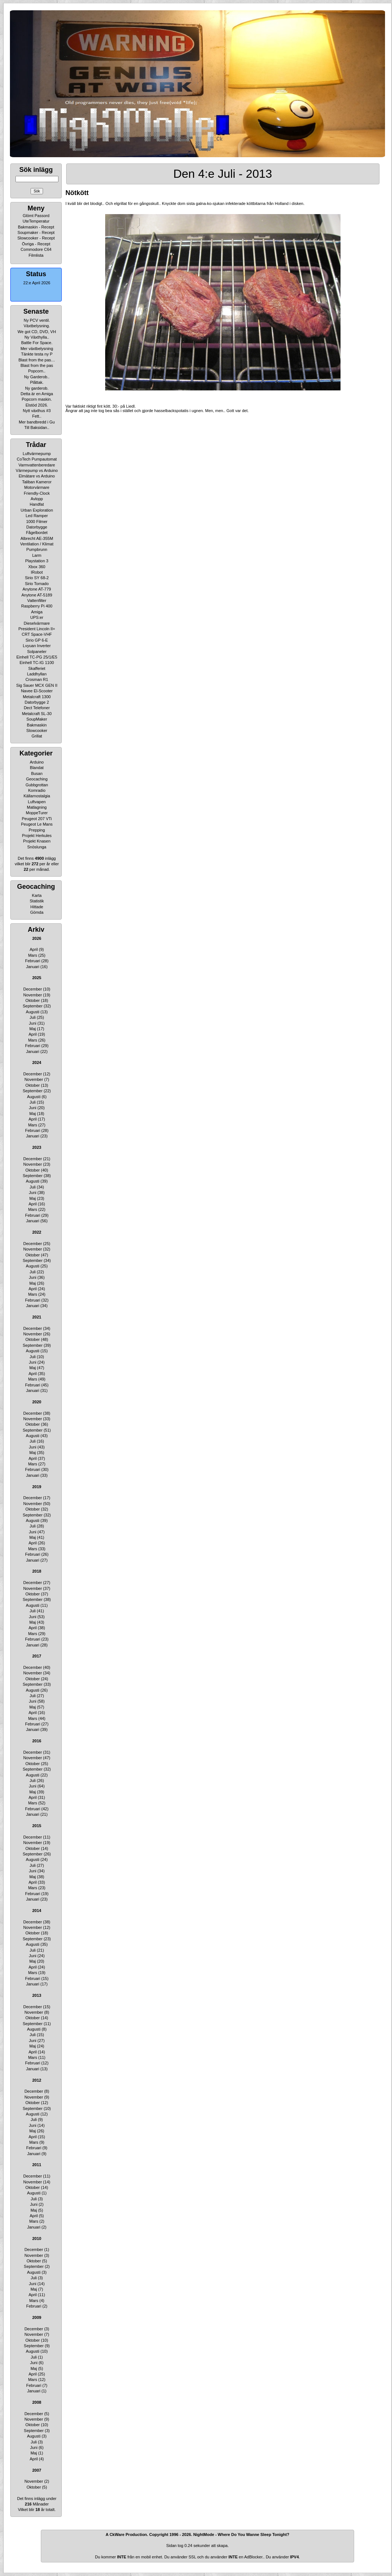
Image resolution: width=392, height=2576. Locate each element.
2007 (36, 2470)
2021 (36, 1317)
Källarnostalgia (37, 796)
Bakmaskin (37, 725)
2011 (36, 2164)
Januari (32, 966)
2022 (36, 1232)
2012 (36, 2080)
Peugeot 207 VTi (37, 818)
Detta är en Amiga (37, 394)
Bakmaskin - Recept (36, 227)
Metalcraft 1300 (37, 696)
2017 (36, 1656)
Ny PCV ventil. (37, 320)
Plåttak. (37, 382)
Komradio (36, 790)
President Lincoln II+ (36, 629)
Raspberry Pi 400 (37, 606)
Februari (32, 961)
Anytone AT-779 (36, 589)
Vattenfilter (36, 600)
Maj (32, 1029)
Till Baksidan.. (36, 427)
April (34, 949)
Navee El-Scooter (37, 691)
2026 (36, 938)
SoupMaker (36, 719)
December (32, 989)
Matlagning (37, 807)
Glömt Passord (36, 215)
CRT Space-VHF (37, 634)
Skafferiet (36, 668)
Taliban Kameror (36, 482)
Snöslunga (36, 847)
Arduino (37, 762)
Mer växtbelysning (37, 348)
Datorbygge (36, 527)
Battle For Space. (37, 342)
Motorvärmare (36, 487)
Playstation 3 (37, 561)
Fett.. (36, 416)
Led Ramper (37, 515)
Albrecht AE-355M (37, 538)
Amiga (36, 612)
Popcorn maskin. (37, 399)
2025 (36, 977)
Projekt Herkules (37, 835)
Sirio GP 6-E (37, 640)
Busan (36, 773)
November (32, 995)
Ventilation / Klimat (37, 544)
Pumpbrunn (36, 549)
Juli (32, 1017)
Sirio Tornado (37, 583)
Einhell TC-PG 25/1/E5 (36, 657)
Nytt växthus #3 (37, 410)
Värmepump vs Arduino (37, 470)
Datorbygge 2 (37, 702)
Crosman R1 (36, 679)
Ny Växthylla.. (36, 337)
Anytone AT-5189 (36, 595)
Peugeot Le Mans (37, 824)
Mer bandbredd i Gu (37, 422)
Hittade (37, 907)
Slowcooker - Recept (36, 238)
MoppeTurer (37, 813)
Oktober (32, 1000)
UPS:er (36, 617)
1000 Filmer (36, 521)
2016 (36, 1741)
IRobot (37, 572)
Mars (32, 955)
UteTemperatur (36, 221)
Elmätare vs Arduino (37, 476)
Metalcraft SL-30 (37, 713)
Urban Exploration (37, 510)
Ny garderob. (37, 388)
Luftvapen (37, 802)
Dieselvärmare (37, 623)
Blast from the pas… (36, 360)
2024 (36, 1062)
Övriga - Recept (36, 244)
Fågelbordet (37, 532)
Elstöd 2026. (36, 405)
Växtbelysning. (37, 326)
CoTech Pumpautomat (37, 459)
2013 (36, 1995)
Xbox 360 (36, 566)
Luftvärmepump (37, 453)
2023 (36, 1147)
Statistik (37, 901)
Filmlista (36, 255)
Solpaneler (37, 651)
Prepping (37, 830)
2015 (36, 1825)
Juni (32, 1023)
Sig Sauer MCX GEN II (36, 685)
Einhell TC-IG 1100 (36, 662)
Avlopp (37, 499)
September (33, 1006)
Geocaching (37, 779)
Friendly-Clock (37, 493)
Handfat (37, 504)
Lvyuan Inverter (37, 645)
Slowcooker (36, 730)
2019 (36, 1486)
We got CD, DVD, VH (37, 331)
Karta (37, 895)
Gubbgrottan (36, 785)
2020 (36, 1402)
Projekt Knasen (37, 841)
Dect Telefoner (37, 708)
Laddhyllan (36, 674)
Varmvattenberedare (36, 465)
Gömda (36, 912)
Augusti (32, 1012)
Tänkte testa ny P (37, 354)
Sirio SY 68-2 (37, 578)
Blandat (36, 767)
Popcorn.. (36, 371)
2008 (36, 2402)
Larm (36, 555)
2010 (36, 2238)
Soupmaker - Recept (36, 232)
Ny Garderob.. (36, 377)
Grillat (37, 736)
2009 (36, 2317)
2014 (36, 1910)
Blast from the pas (37, 365)
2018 (36, 1571)
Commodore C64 (36, 249)
